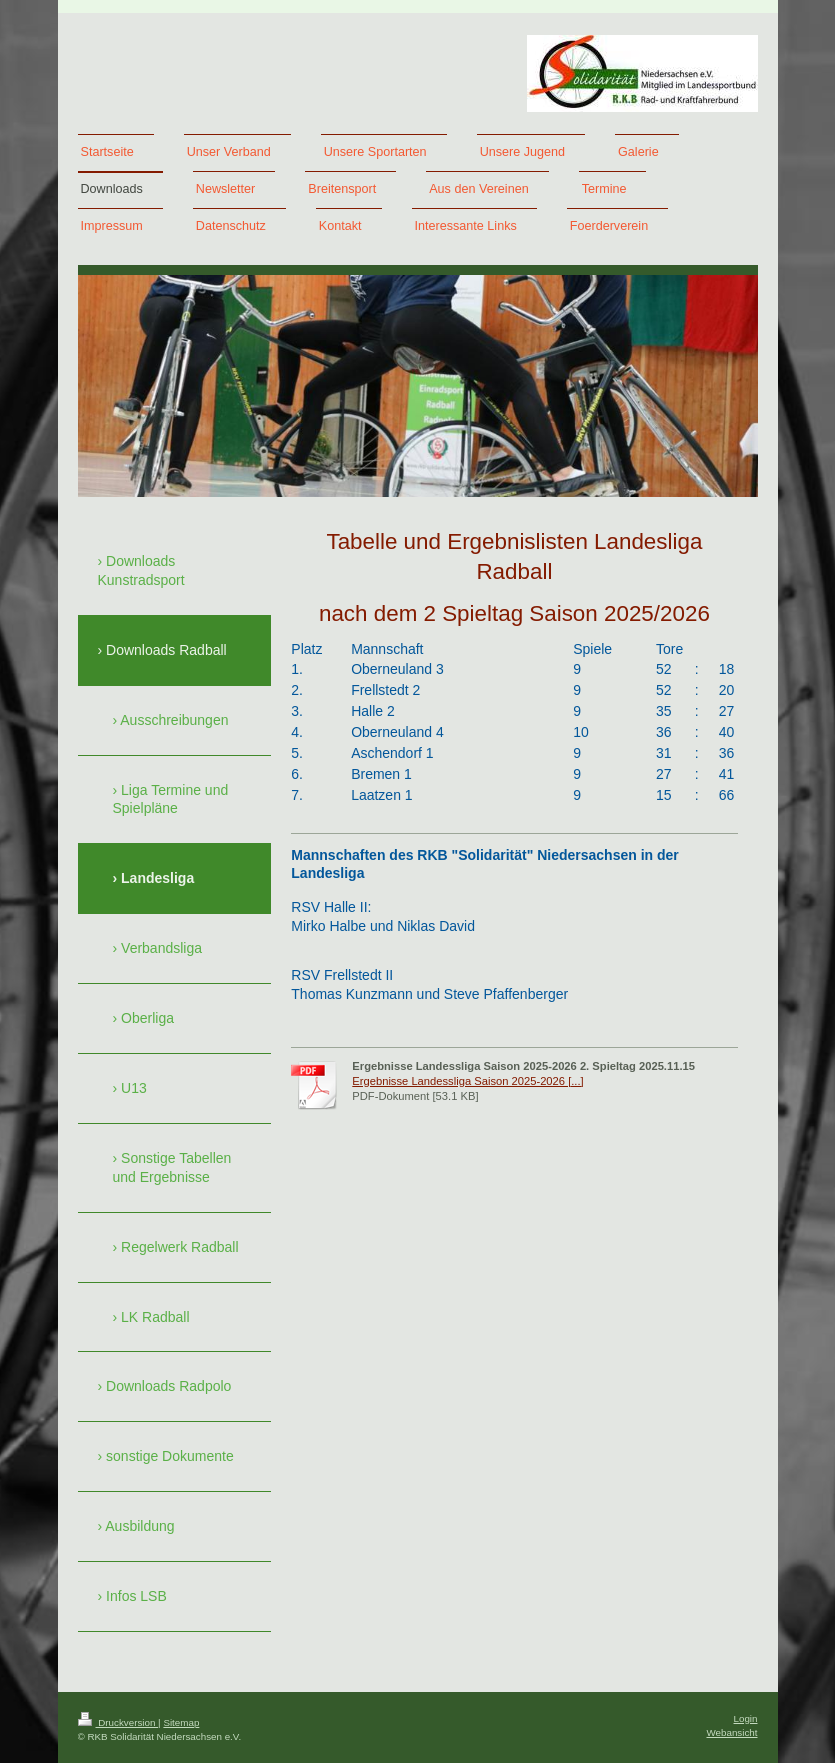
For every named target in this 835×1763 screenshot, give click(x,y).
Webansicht (731, 1732)
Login (746, 1718)
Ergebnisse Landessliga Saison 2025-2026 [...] (467, 1081)
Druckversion (118, 1722)
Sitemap (181, 1722)
